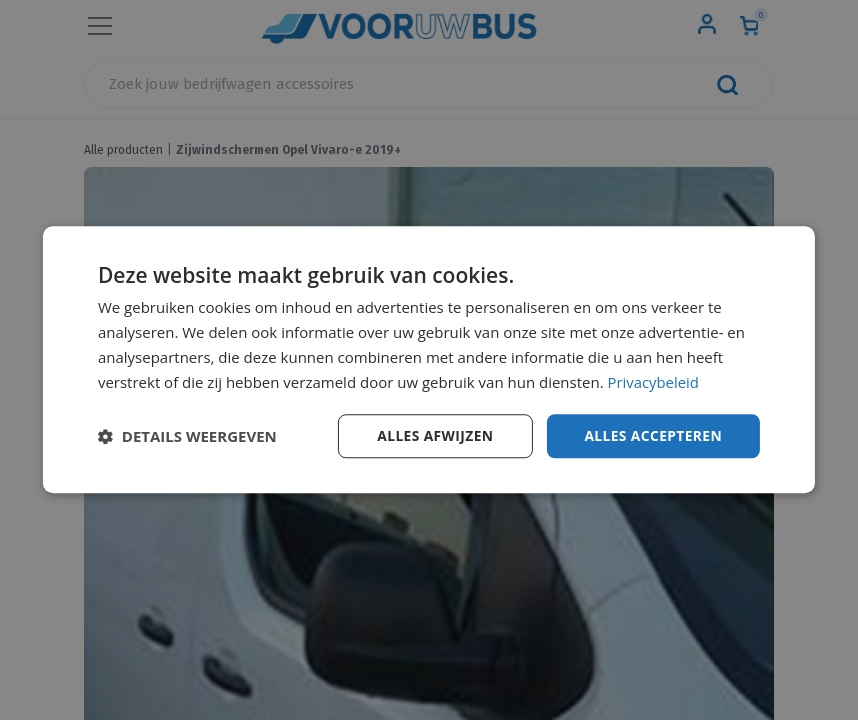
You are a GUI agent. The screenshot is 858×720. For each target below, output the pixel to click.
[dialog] (429, 360)
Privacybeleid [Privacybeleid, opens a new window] (654, 382)
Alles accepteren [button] (652, 435)
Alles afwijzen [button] (433, 435)
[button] (187, 437)
